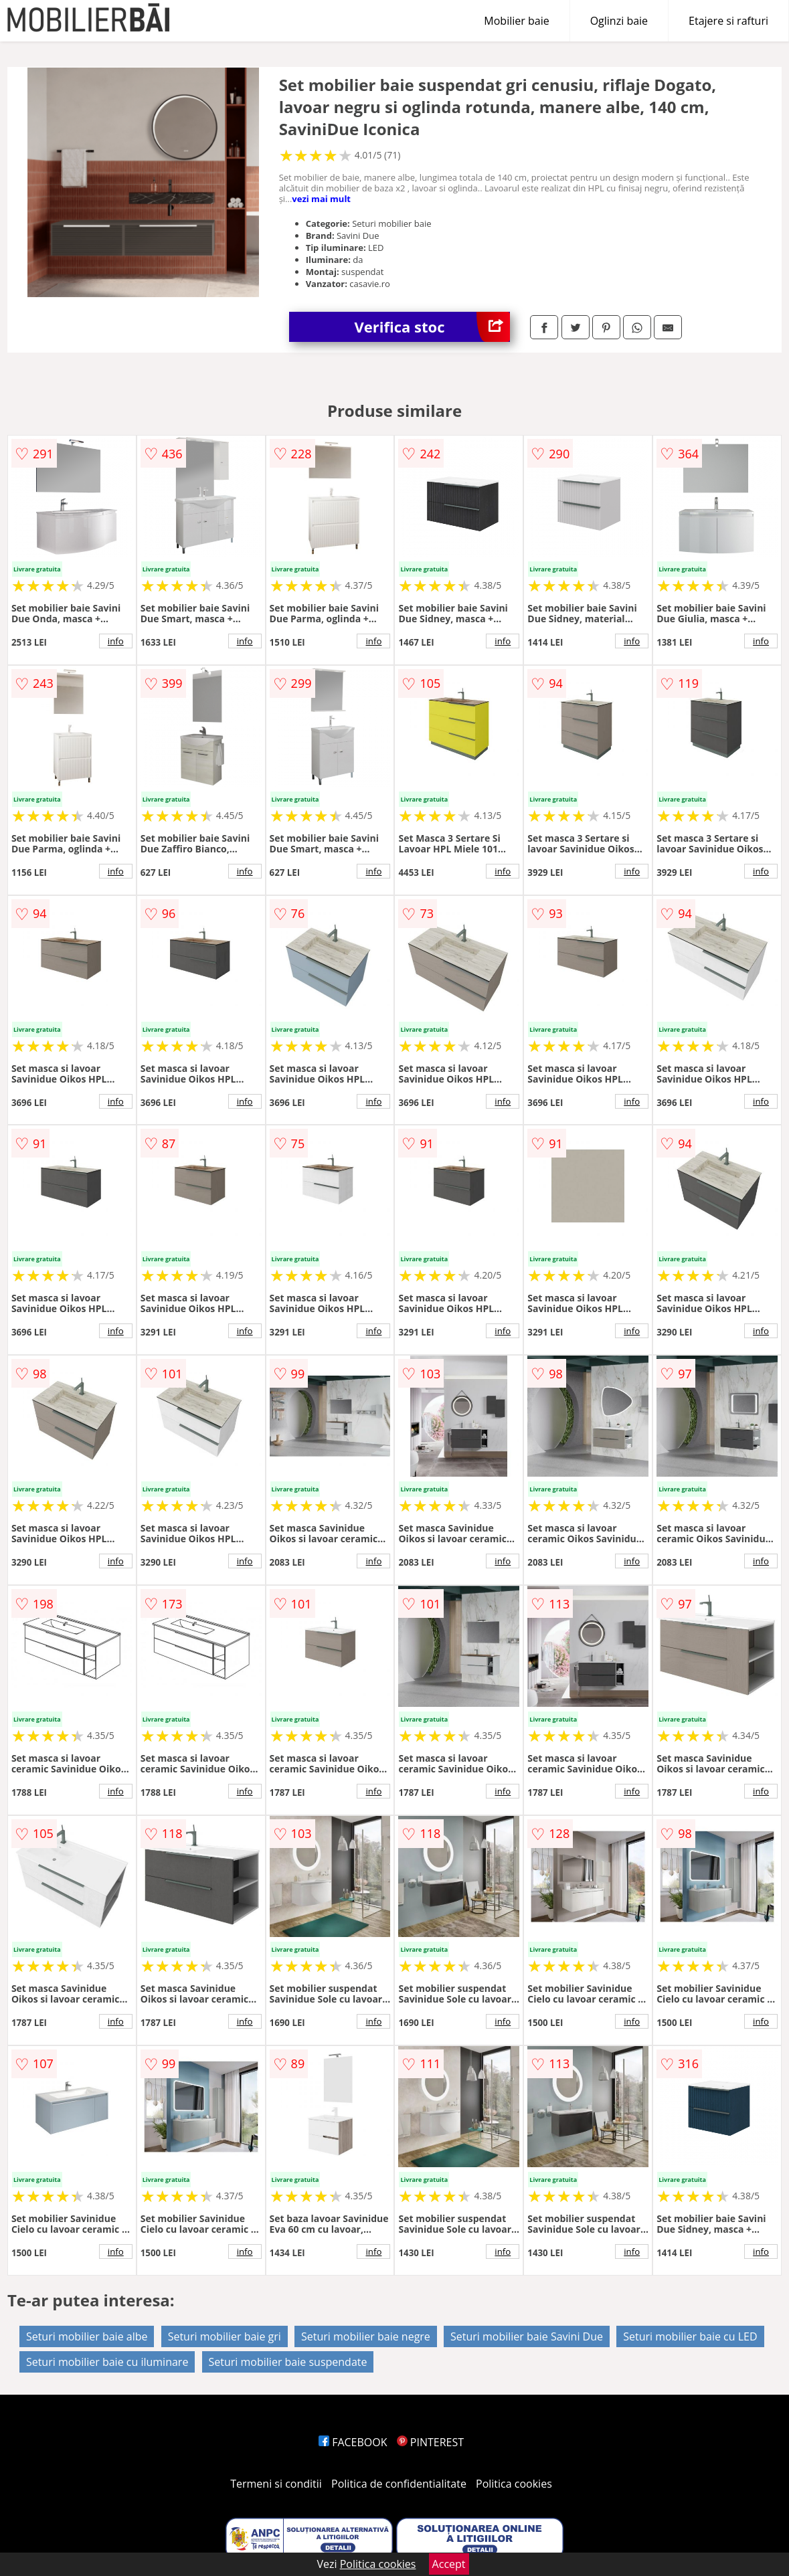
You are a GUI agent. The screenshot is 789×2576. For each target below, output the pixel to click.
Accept (449, 2564)
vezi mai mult (321, 199)
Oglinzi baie (619, 20)
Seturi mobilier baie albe (87, 2336)
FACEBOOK (353, 2442)
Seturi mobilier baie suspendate (288, 2362)
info (116, 641)
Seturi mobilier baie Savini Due (526, 2336)
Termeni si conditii (276, 2483)
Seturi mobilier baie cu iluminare (107, 2362)
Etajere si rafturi (728, 20)
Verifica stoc (433, 327)
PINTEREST (430, 2442)
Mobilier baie (516, 20)
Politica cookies (514, 2483)
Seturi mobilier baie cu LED (690, 2336)
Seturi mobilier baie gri (224, 2336)
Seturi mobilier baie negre (365, 2336)
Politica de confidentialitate (398, 2483)
